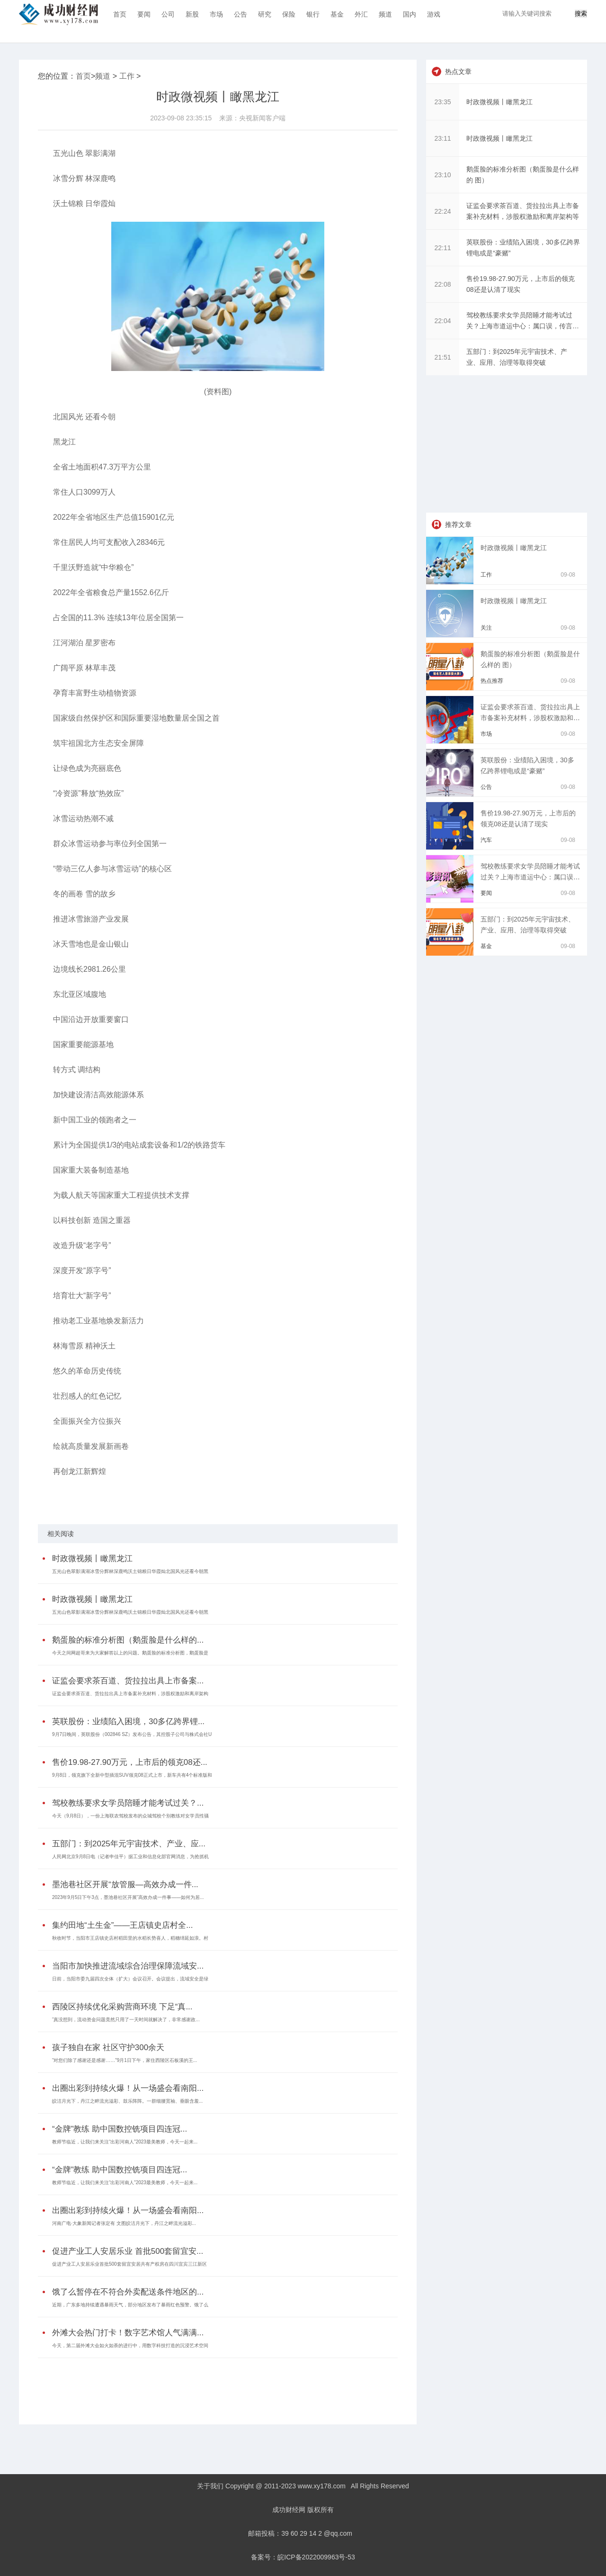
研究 (264, 14)
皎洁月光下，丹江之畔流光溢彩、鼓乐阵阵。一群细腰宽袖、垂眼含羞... (127, 2101)
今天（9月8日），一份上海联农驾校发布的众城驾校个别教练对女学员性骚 (130, 1815)
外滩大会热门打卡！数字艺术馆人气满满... (128, 2332)
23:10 (442, 175)
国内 (409, 14)
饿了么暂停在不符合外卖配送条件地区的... (128, 2291)
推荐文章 (458, 524)
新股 (192, 14)
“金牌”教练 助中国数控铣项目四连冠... (119, 2128)
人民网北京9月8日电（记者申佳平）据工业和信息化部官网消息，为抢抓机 (130, 1856)
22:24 (442, 211)
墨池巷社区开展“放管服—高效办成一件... (125, 1884)
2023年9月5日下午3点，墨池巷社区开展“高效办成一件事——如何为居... (128, 1897)
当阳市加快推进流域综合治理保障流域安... (128, 1965)
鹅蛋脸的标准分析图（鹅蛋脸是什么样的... (128, 1640)
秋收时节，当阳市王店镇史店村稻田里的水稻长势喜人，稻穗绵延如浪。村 (130, 1938)
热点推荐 (492, 681)
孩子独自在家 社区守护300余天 (108, 2047)
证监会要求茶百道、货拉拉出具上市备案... (128, 1680)
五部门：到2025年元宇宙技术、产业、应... (128, 1843)
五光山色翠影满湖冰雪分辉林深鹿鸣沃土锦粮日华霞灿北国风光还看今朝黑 (130, 1571)
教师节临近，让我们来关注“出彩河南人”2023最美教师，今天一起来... (124, 2141)
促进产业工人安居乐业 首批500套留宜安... (127, 2251)
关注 (486, 627)
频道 (385, 14)
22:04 (442, 321)
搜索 (581, 13)
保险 (288, 14)
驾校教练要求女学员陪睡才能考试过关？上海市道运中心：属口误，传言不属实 (530, 877)
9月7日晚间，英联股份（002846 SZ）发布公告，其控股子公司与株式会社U (132, 1734)
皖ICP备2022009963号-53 (316, 2557)
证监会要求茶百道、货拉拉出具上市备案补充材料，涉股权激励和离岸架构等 (530, 717)
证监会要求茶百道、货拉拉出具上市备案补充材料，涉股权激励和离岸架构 (130, 1693)
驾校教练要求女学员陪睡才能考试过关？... (128, 1803)
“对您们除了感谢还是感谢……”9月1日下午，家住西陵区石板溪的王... (124, 2060)
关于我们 (210, 2486)
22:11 (442, 248)
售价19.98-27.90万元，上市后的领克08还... (129, 1762)
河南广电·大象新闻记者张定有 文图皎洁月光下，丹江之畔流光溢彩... (124, 2223)
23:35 (442, 102)
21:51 (442, 357)
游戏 (433, 14)
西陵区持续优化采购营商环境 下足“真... (122, 2006)
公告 (240, 14)
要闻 (144, 14)
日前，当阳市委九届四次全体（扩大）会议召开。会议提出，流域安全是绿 (130, 1978)
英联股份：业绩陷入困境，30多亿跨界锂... (128, 1721)
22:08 (442, 284)
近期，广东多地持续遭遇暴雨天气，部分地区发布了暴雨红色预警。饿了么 (130, 2304)
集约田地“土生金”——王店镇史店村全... (122, 1925)
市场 (216, 14)
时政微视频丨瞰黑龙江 (92, 1558)
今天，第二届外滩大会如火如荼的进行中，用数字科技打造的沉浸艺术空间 (130, 2345)
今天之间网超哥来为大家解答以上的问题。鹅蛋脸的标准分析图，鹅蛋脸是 (130, 1652)
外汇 (361, 14)
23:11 (442, 138)
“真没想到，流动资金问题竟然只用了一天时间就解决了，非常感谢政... (126, 2019)
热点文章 (458, 71)
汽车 (486, 840)
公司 (168, 14)
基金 (337, 14)
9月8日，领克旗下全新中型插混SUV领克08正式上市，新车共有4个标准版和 (132, 1775)
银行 (313, 14)
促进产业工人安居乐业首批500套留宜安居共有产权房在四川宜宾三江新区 (129, 2264)
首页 (119, 14)
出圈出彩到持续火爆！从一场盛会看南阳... (128, 2088)
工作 (126, 76)
